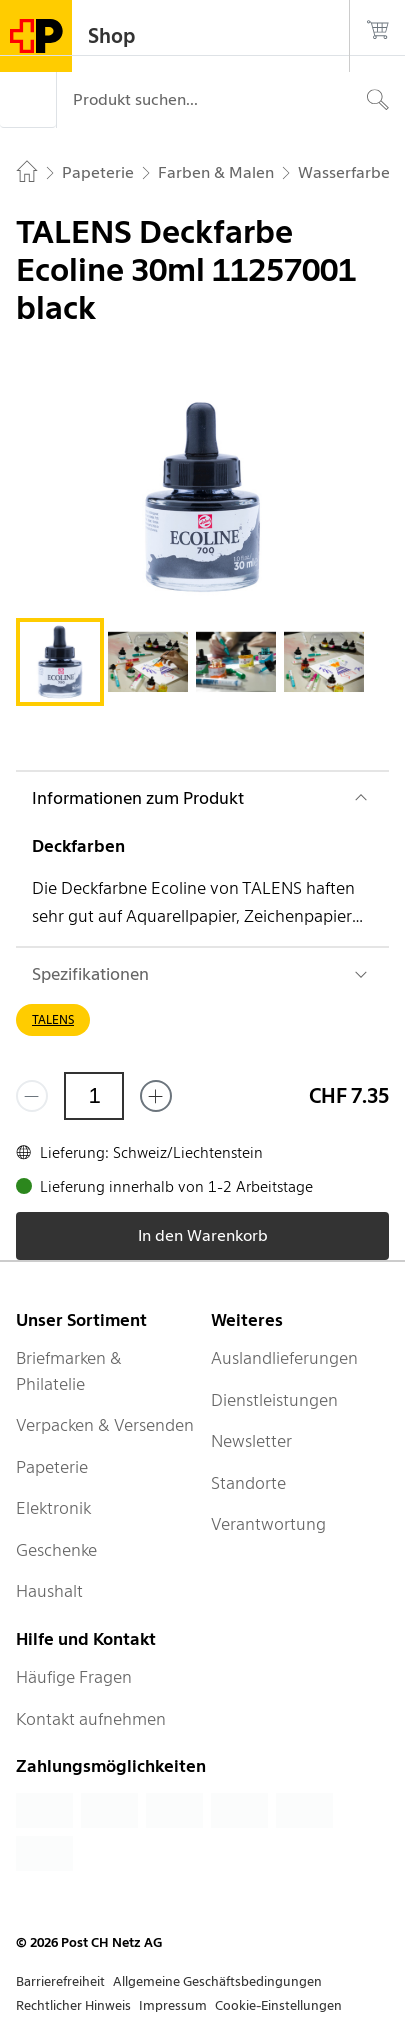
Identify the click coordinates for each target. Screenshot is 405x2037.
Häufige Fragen (74, 1677)
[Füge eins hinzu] (156, 1096)
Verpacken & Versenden (105, 1425)
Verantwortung (268, 1524)
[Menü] (28, 100)
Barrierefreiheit (60, 1981)
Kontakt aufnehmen (91, 1719)
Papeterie (52, 1467)
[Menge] (94, 1096)
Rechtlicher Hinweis (73, 2005)
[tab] (60, 662)
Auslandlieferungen (284, 1358)
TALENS (53, 1019)
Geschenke (56, 1550)
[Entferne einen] (32, 1096)
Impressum (173, 2005)
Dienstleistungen (274, 1400)
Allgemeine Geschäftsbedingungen (217, 1981)
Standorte (248, 1483)
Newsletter (251, 1441)
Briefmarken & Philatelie (69, 1371)
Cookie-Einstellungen (278, 2005)
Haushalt (49, 1591)
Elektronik (53, 1508)
